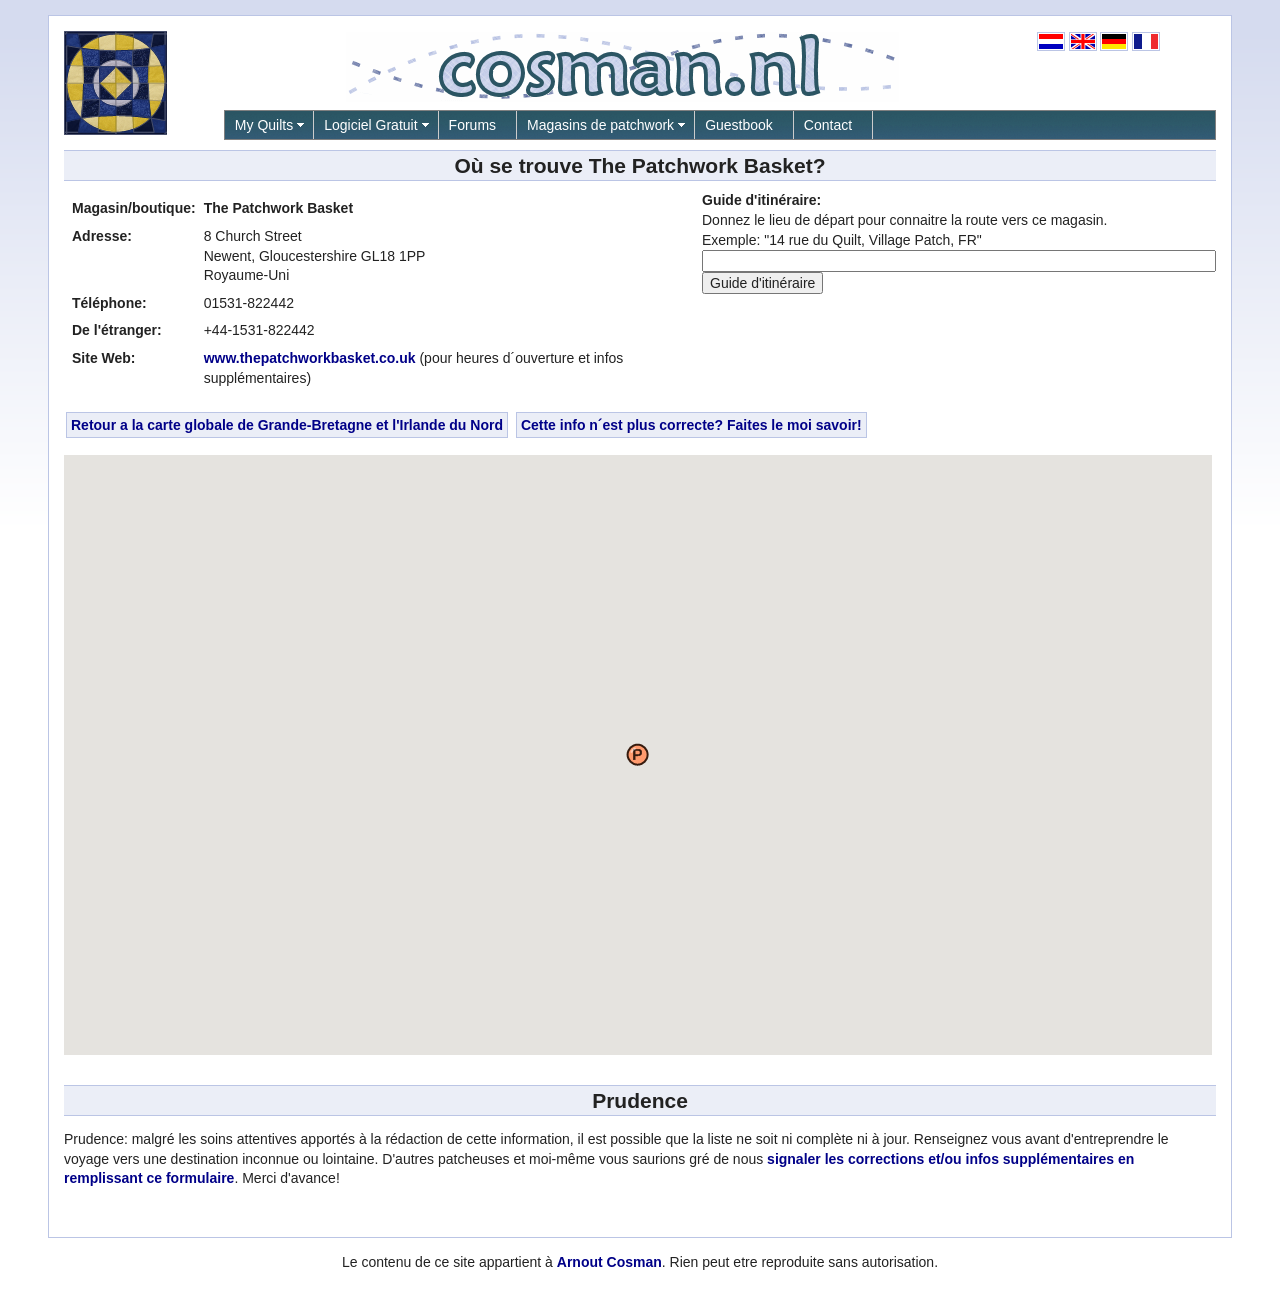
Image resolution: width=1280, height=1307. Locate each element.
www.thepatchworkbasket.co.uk (310, 358)
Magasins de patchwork (600, 125)
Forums (472, 125)
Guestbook (739, 125)
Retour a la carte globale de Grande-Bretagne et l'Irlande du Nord (287, 425)
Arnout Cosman (609, 1262)
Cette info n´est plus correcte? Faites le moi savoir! (691, 425)
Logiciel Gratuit (370, 125)
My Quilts (264, 125)
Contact (828, 125)
